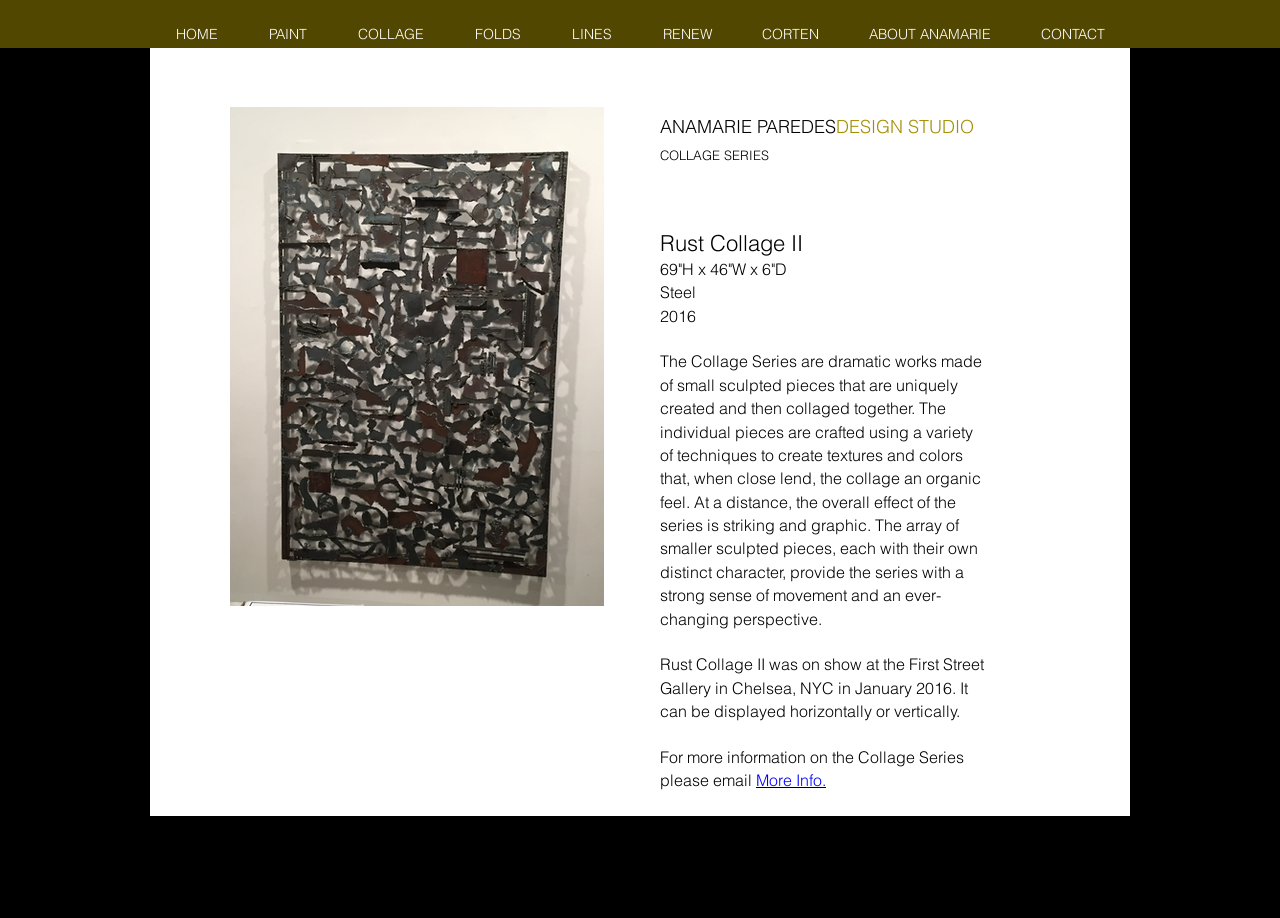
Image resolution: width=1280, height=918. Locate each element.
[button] (417, 356)
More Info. (791, 780)
